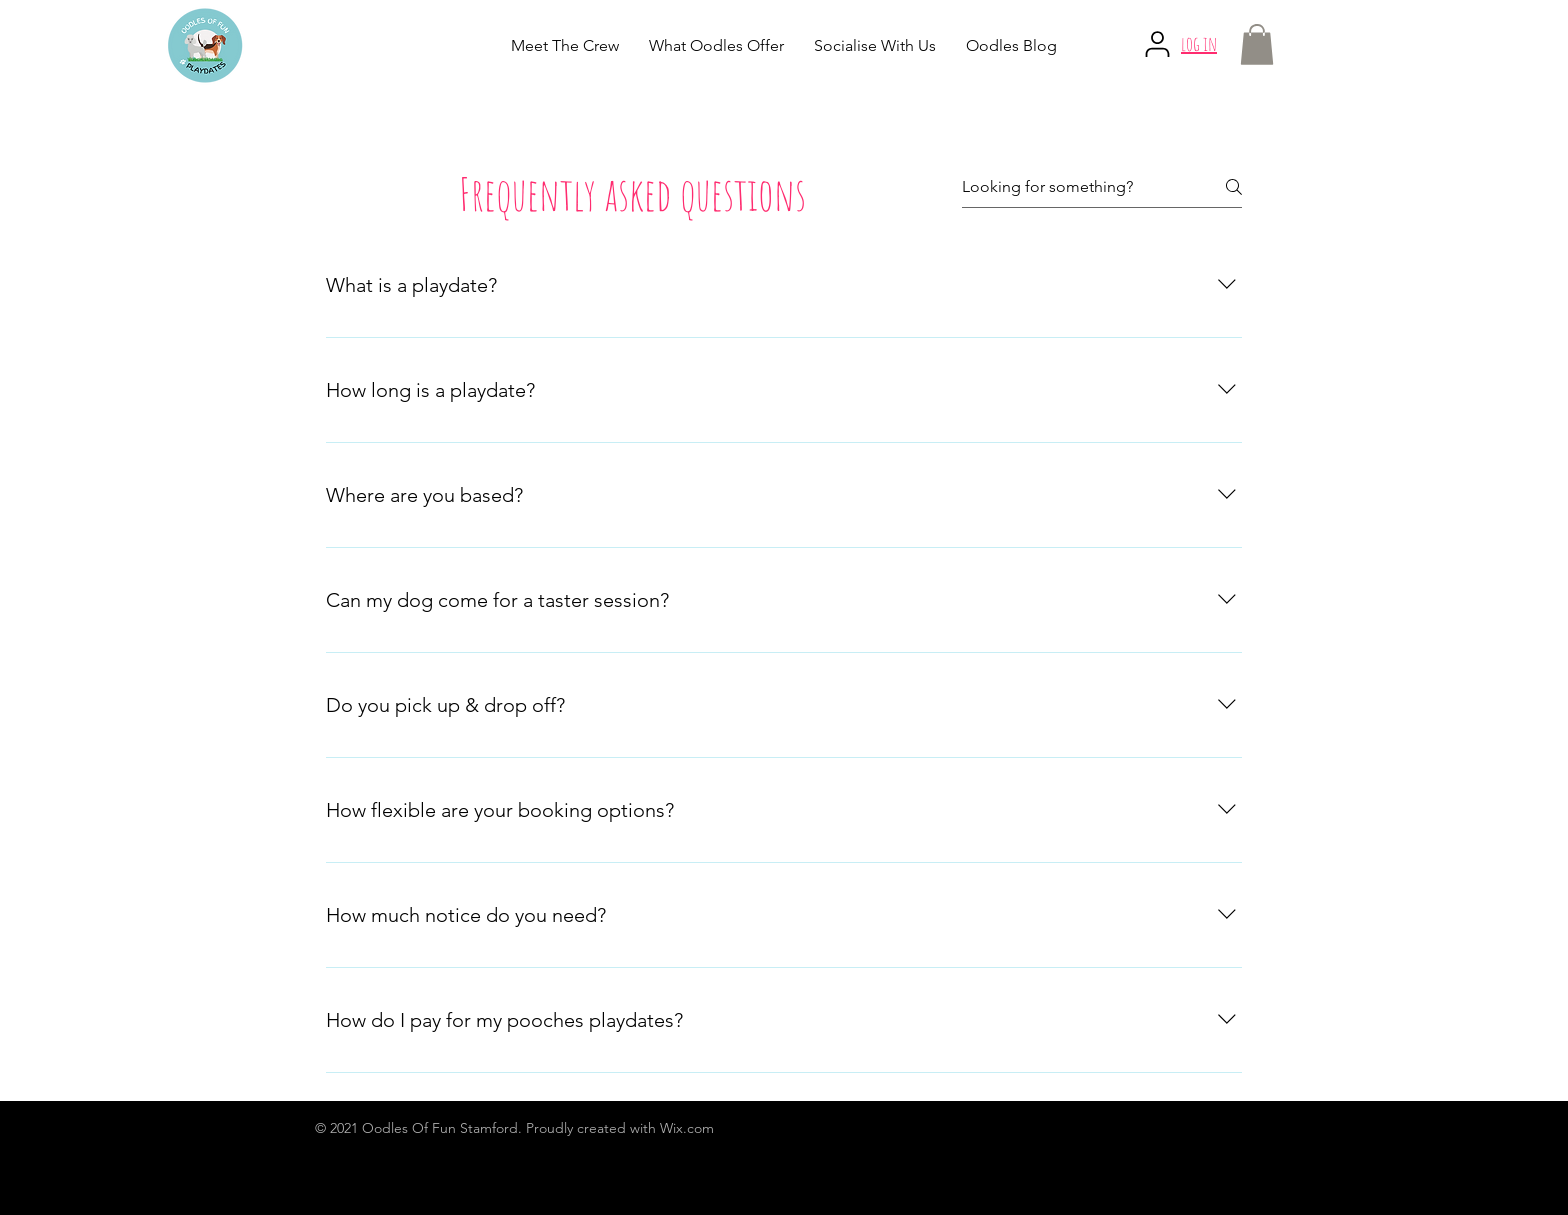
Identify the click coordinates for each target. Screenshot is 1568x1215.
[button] (1257, 44)
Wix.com (687, 1128)
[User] (1157, 44)
